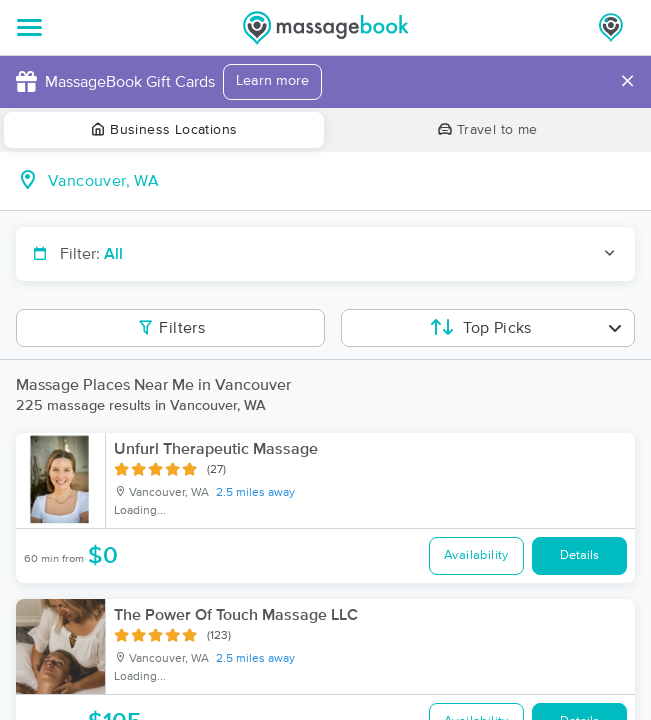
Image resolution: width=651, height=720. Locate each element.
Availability (476, 555)
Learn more (272, 81)
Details (579, 555)
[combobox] (341, 181)
